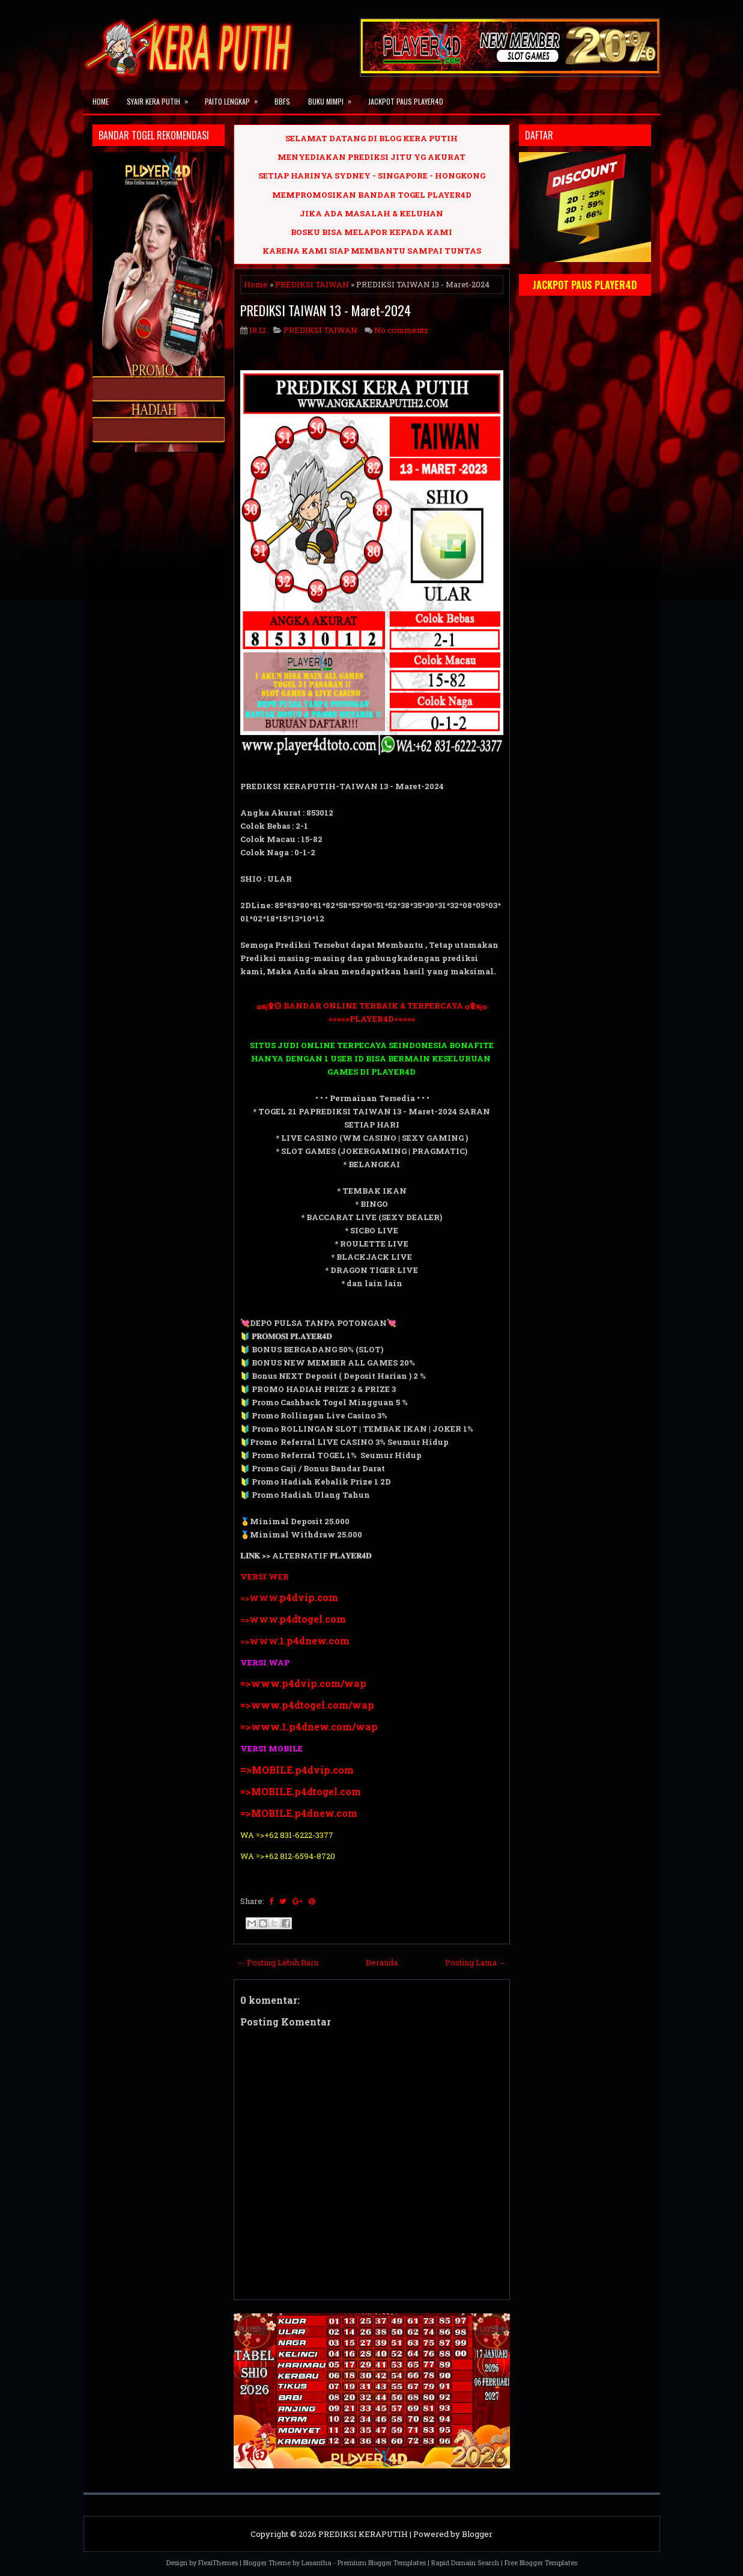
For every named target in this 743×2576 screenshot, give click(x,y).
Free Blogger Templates (541, 2562)
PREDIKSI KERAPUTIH (363, 2534)
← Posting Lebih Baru (277, 1962)
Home (100, 101)
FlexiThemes (218, 2562)
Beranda (382, 1962)
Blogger (477, 2534)
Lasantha (317, 2562)
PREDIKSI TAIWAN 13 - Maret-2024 (325, 310)
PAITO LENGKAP (235, 98)
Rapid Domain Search (465, 2562)
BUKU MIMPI (333, 98)
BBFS (282, 101)
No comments (401, 330)
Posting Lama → (475, 1962)
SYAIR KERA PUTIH (161, 98)
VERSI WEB (264, 1576)
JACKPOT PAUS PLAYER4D (405, 101)
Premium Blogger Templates (382, 2562)
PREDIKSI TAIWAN (312, 284)
